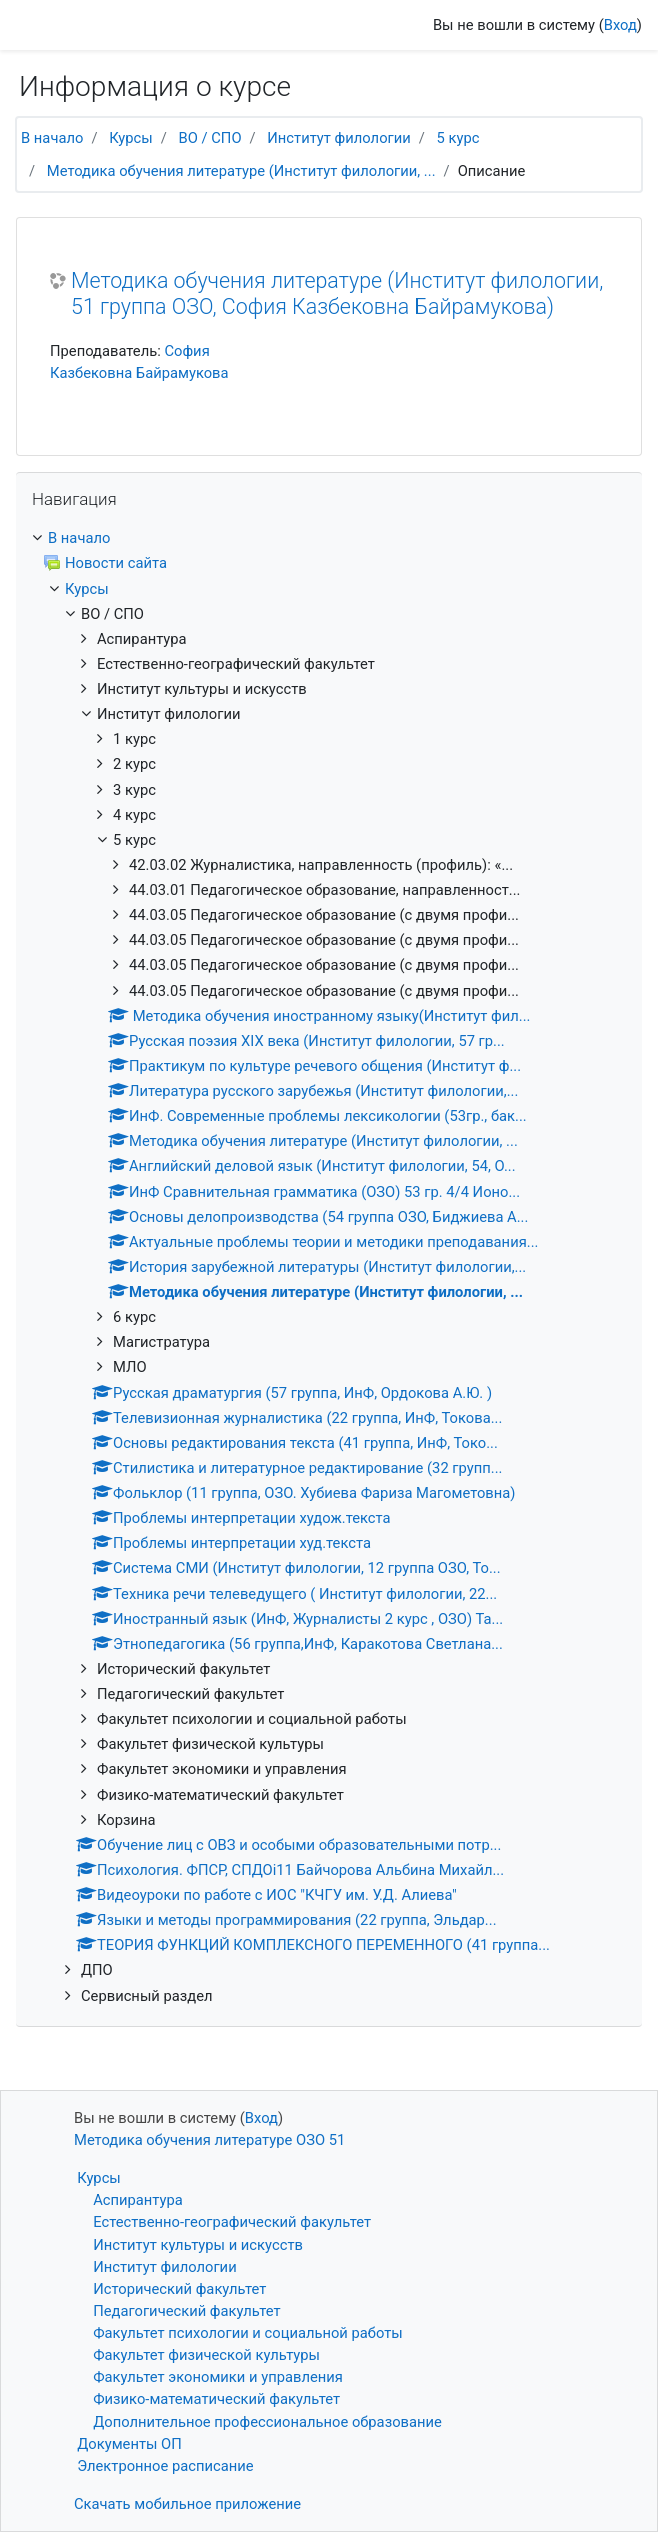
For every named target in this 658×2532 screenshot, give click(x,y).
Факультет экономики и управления (218, 2377)
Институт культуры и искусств (198, 2245)
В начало (52, 138)
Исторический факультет (179, 2289)
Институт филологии (338, 138)
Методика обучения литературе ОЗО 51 (209, 2140)
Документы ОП (129, 2444)
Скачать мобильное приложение (187, 2504)
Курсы (131, 138)
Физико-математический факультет (216, 2399)
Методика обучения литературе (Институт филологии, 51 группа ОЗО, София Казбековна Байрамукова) (337, 293)
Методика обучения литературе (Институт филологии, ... (241, 171)
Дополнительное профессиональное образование (267, 2422)
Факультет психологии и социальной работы (248, 2333)
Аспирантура (138, 2200)
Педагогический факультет (186, 2311)
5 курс (458, 138)
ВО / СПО (210, 138)
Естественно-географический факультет (232, 2222)
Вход (620, 25)
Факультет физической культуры (206, 2355)
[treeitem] (329, 538)
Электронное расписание (165, 2466)
